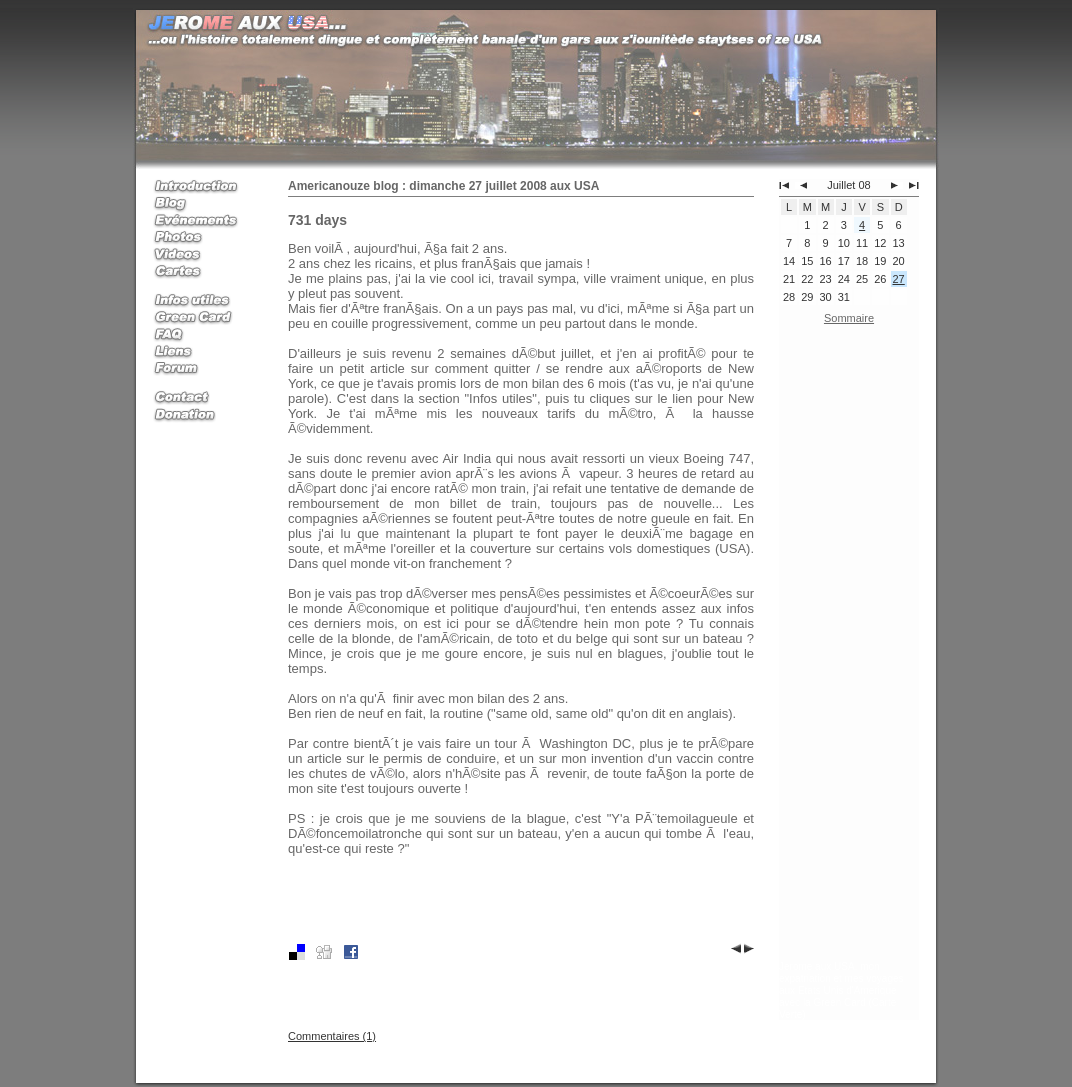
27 (899, 279)
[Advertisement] (849, 647)
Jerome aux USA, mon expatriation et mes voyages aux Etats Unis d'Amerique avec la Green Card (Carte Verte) (841, 990)
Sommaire (849, 318)
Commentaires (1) (332, 1036)
